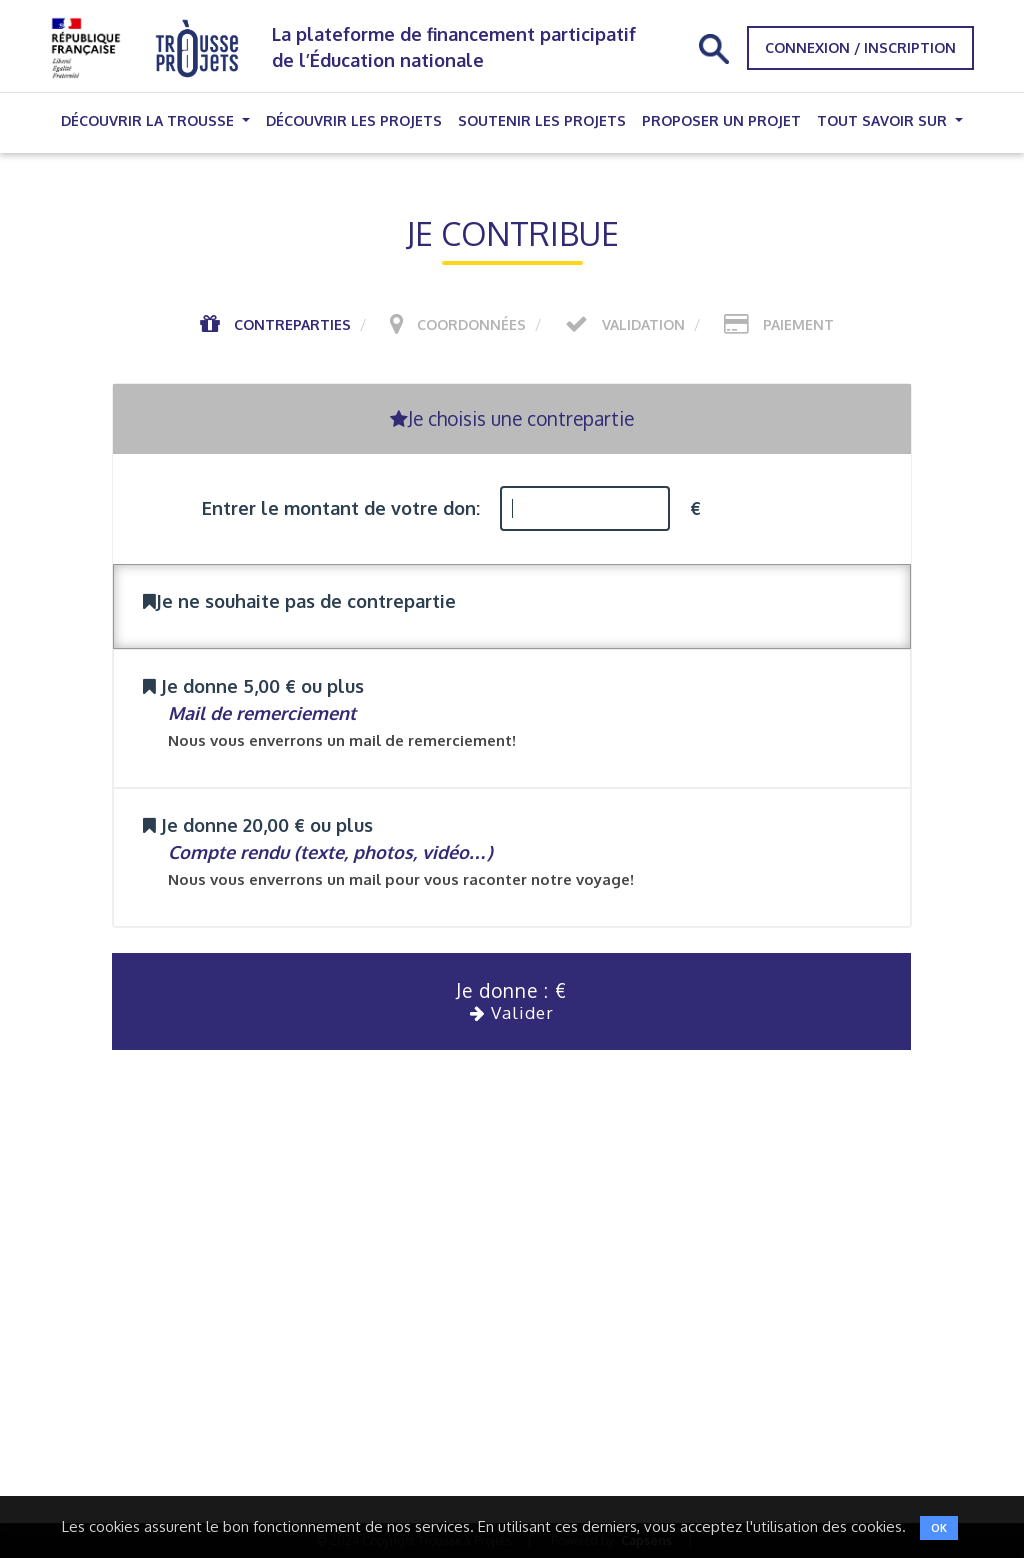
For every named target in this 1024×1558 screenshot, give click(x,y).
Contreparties (292, 324)
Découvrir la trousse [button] (149, 120)
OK (939, 1528)
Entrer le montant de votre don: (341, 508)
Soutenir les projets (542, 120)
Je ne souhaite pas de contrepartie (299, 601)
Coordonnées (471, 324)
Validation (643, 324)
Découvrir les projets (354, 120)
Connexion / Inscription (860, 47)
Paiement (798, 324)
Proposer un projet (721, 120)
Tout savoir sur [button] (884, 120)
